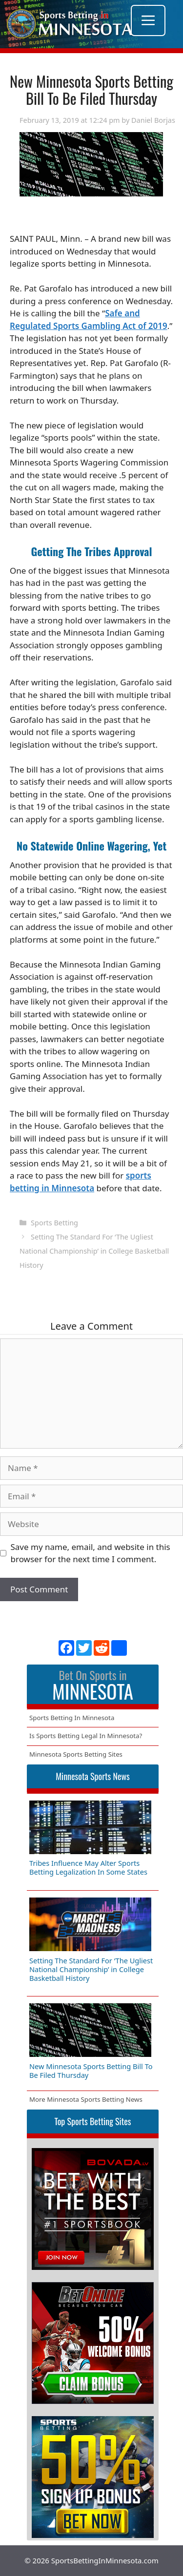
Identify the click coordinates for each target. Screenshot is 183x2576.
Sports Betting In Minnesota (71, 1717)
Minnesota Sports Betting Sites (75, 1754)
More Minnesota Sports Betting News (85, 2099)
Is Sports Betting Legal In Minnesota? (85, 1735)
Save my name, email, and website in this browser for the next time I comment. (90, 1553)
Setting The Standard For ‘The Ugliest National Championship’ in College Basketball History (94, 1251)
